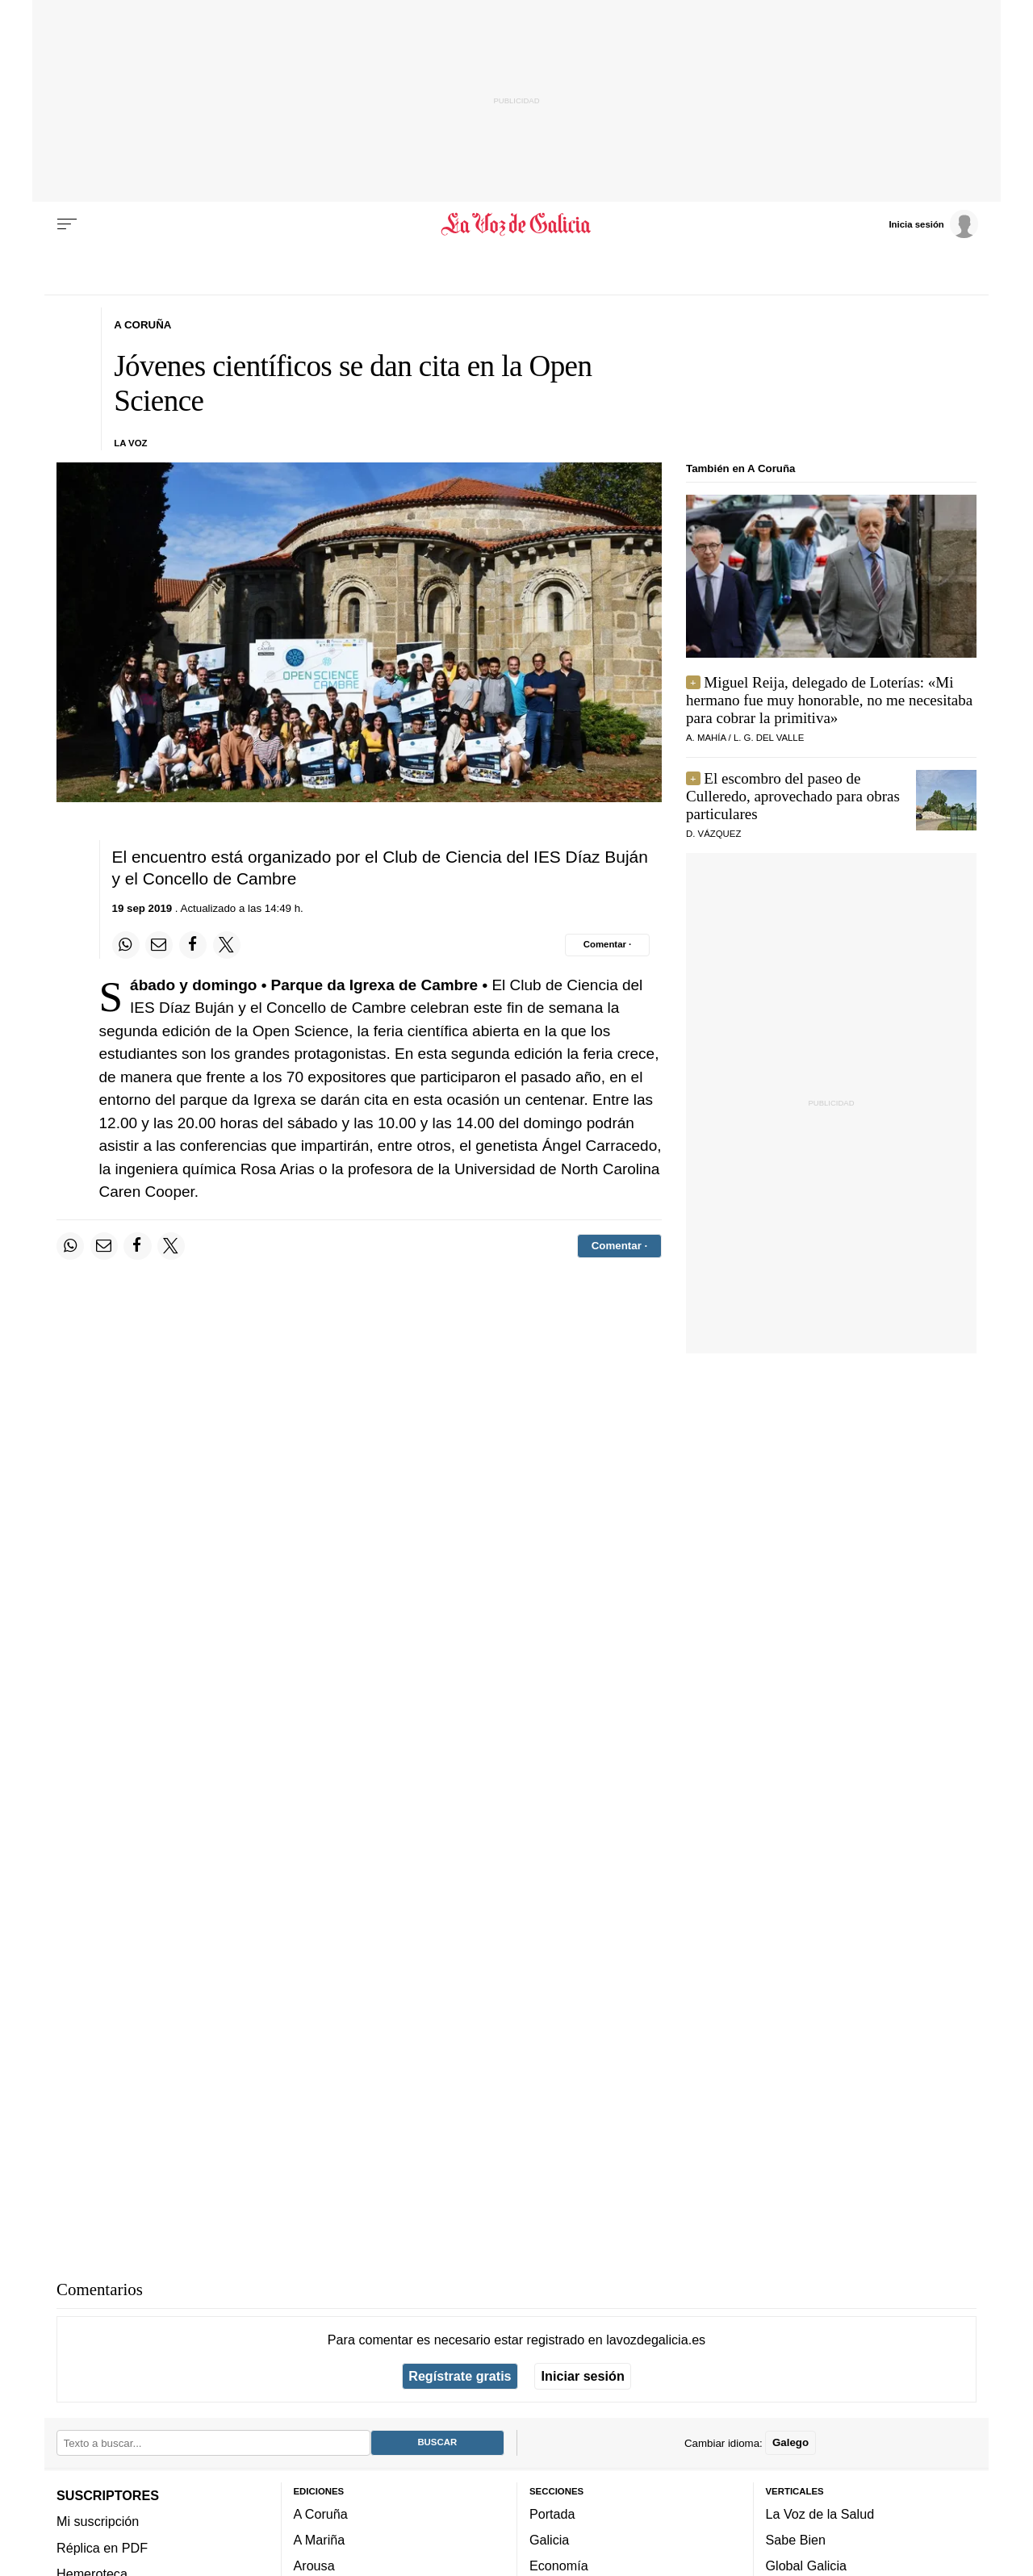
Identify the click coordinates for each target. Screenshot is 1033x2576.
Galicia (549, 2539)
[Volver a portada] (517, 224)
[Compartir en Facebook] (193, 945)
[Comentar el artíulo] (607, 945)
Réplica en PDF (102, 2547)
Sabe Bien (796, 2539)
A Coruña (321, 2514)
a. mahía (706, 737)
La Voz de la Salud (820, 2514)
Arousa (314, 2565)
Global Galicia (806, 2565)
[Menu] (67, 224)
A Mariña (319, 2539)
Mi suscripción (97, 2521)
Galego (790, 2442)
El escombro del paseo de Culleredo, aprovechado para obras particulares (793, 796)
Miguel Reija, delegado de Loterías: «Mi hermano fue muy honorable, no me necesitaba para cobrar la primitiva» (829, 700)
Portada (552, 2514)
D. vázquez (713, 833)
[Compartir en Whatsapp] (126, 945)
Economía (558, 2565)
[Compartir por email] (159, 945)
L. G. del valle (769, 737)
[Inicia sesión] (933, 223)
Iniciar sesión (583, 2376)
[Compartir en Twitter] (226, 945)
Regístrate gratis (459, 2376)
